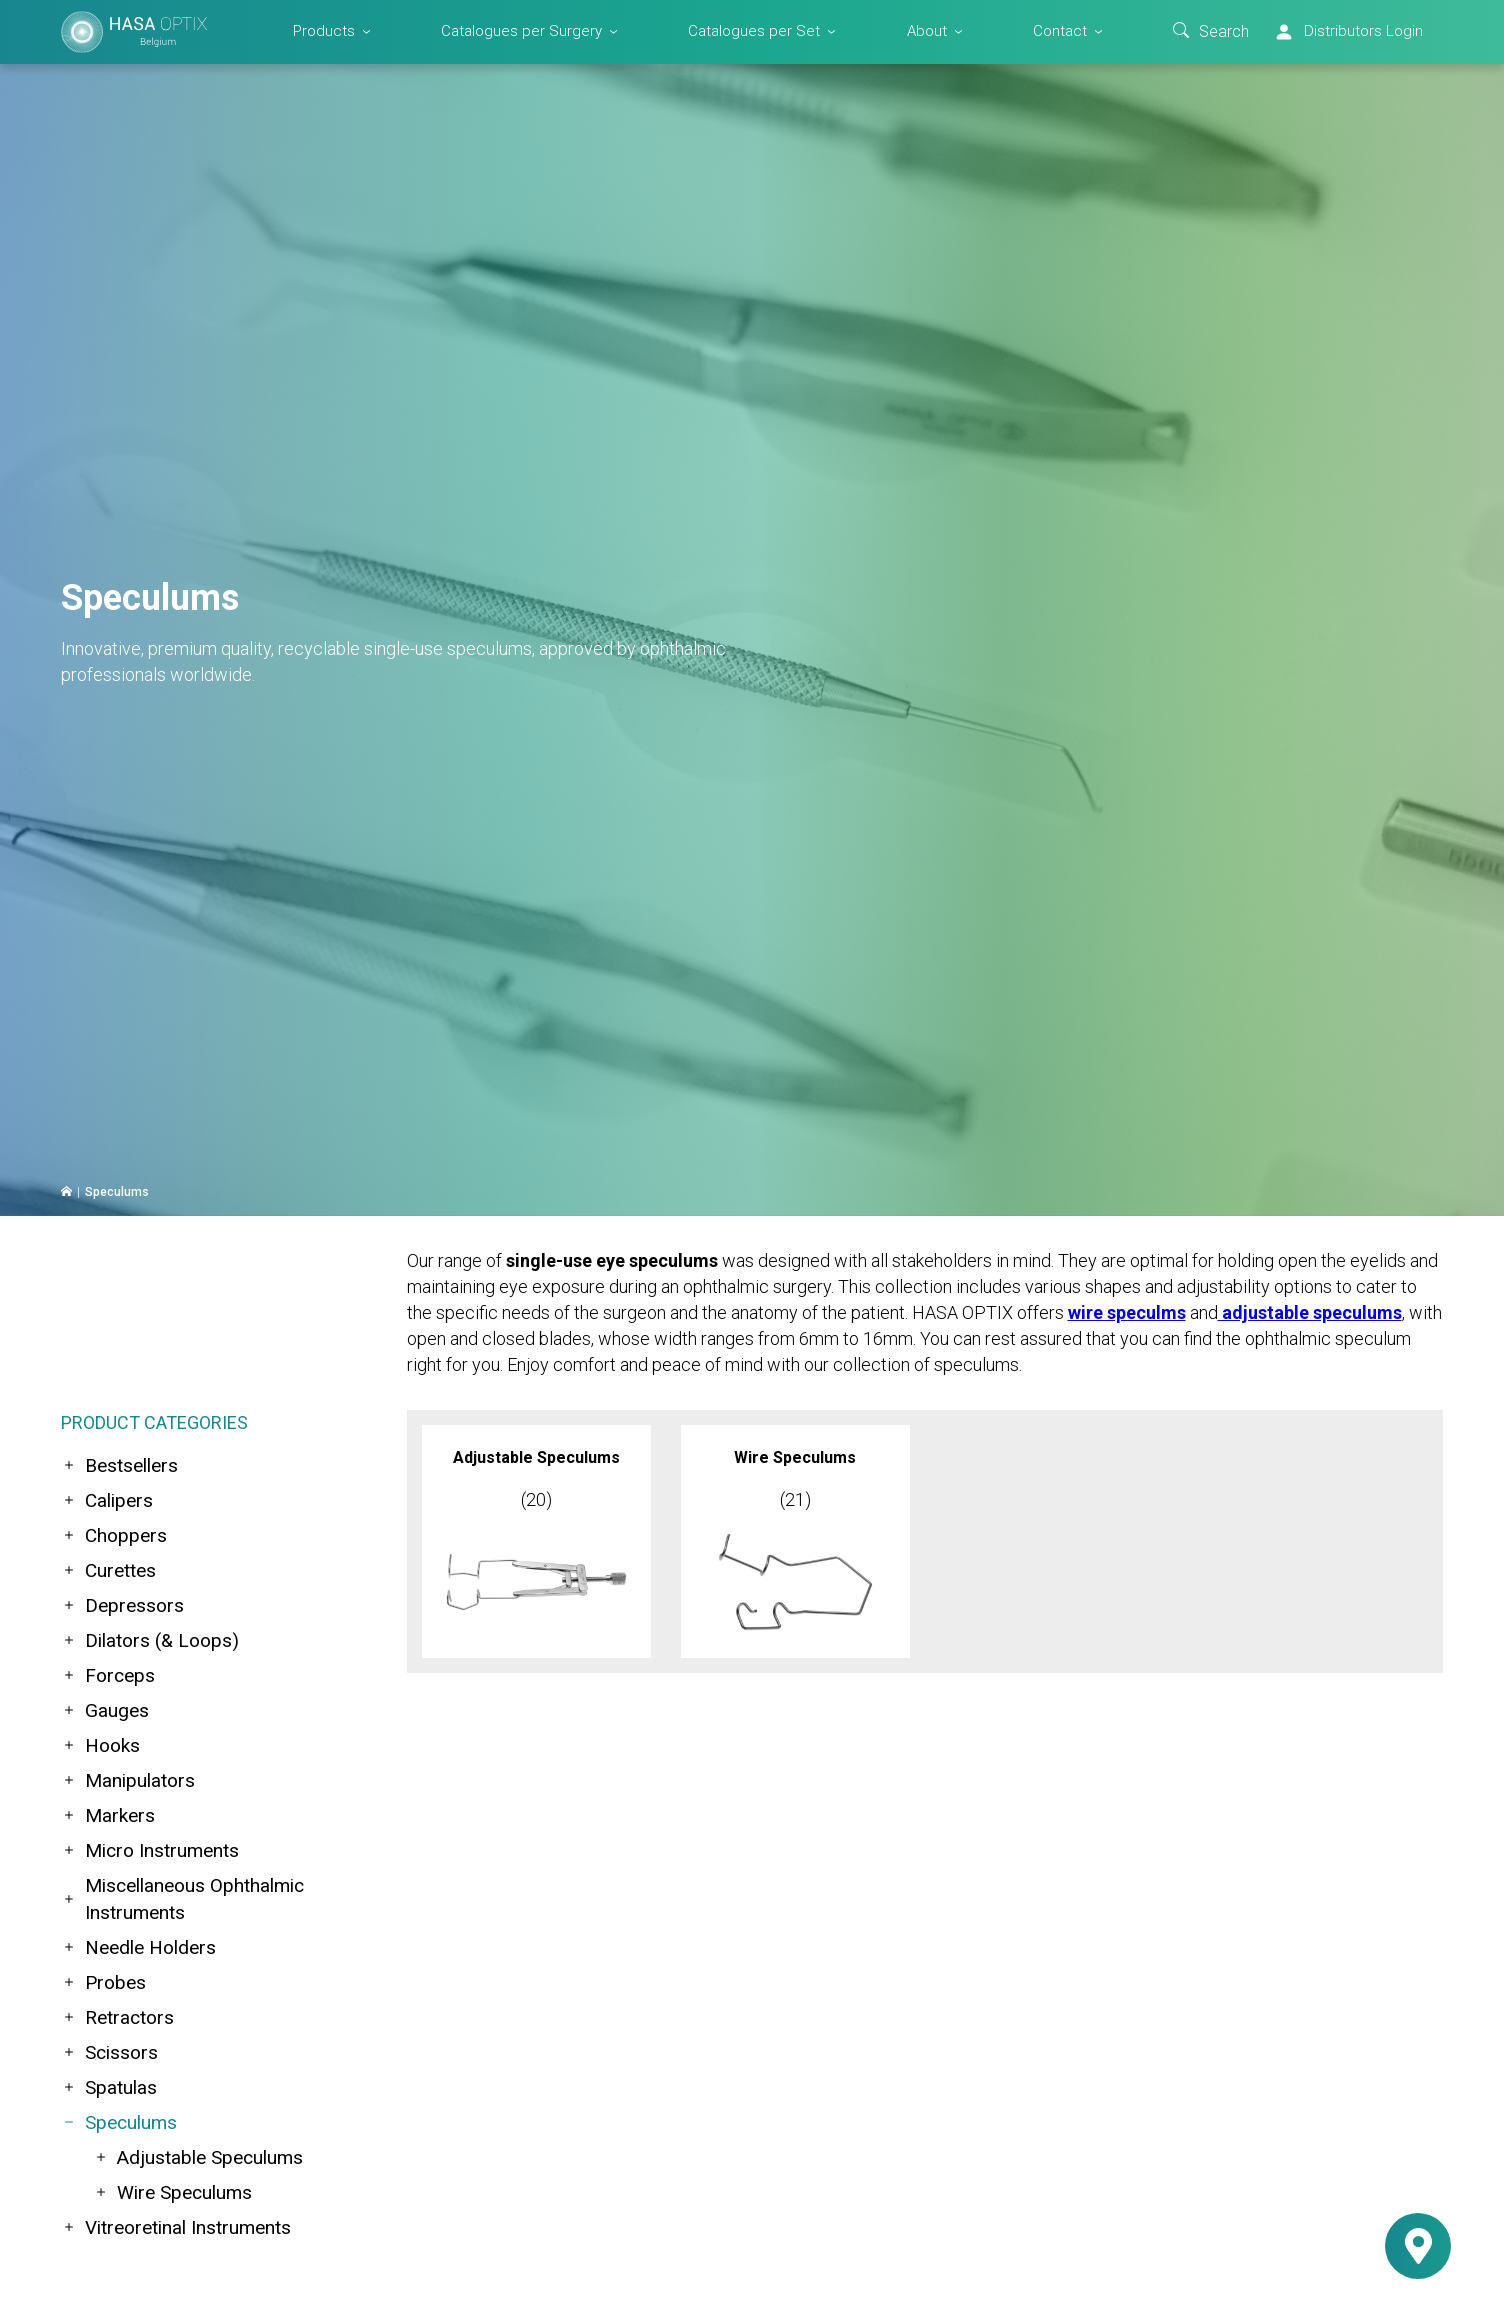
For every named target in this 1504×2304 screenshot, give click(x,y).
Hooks (100, 1745)
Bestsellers (119, 1465)
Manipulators (128, 1780)
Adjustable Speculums (198, 2157)
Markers (108, 1815)
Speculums (119, 2122)
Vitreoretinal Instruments (176, 2227)
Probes (103, 1982)
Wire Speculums (172, 2192)
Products (324, 31)
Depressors (122, 1605)
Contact (1060, 31)
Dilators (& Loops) (150, 1640)
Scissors (109, 2052)
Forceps (108, 1675)
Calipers (107, 1500)
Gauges (105, 1710)
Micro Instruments (150, 1850)
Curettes (108, 1570)
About (927, 31)
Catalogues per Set (754, 31)
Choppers (114, 1535)
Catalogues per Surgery (521, 31)
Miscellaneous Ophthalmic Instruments (182, 1899)
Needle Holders (138, 1947)
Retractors (117, 2017)
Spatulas (109, 2087)
